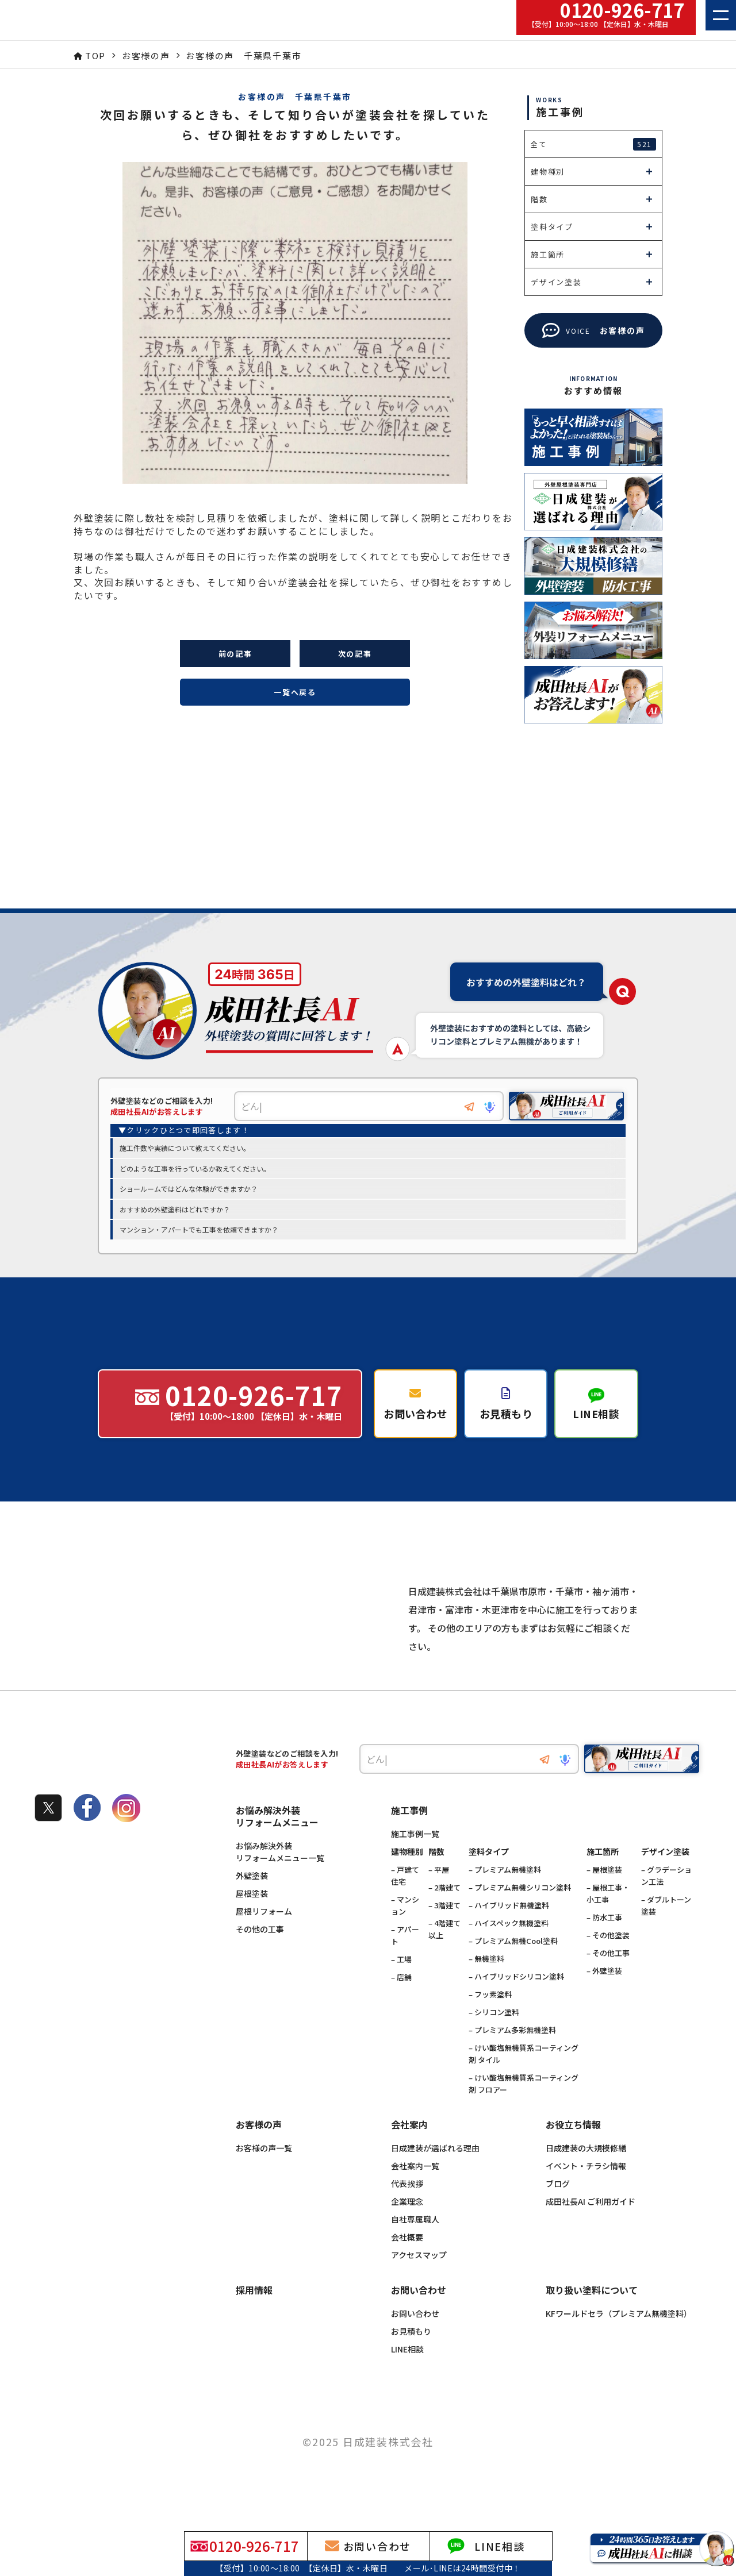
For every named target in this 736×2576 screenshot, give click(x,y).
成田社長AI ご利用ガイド (590, 2226)
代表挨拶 (407, 2209)
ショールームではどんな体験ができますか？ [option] (189, 1189)
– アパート (405, 1960)
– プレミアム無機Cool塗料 (513, 1966)
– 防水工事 (604, 1942)
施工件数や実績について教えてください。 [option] (185, 1148)
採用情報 (254, 2315)
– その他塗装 (608, 1960)
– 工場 (401, 1984)
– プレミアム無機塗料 (505, 1894)
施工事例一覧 (415, 1859)
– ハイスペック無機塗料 (509, 1948)
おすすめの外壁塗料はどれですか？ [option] (175, 1210)
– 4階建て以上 (444, 1954)
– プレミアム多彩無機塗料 (512, 2055)
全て (593, 144)
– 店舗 (401, 2002)
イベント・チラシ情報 (586, 2191)
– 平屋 (438, 1894)
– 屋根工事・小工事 (608, 1918)
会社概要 (407, 2262)
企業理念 (407, 2226)
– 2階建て (444, 1912)
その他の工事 (260, 1954)
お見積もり (411, 2356)
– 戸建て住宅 (405, 1900)
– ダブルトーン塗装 (666, 1930)
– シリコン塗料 (494, 2037)
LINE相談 (407, 2374)
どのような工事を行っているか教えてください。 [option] (195, 1169)
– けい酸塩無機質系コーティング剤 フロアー (523, 2108)
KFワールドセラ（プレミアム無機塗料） (619, 2338)
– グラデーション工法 (666, 1900)
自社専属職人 (415, 2244)
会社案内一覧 (415, 2191)
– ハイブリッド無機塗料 (509, 1930)
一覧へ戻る (295, 692)
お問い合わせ (415, 2338)
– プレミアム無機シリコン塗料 (520, 1912)
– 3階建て (444, 1930)
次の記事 (355, 653)
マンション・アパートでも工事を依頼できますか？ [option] (199, 1230)
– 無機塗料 (486, 1983)
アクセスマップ (419, 2280)
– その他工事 (608, 1978)
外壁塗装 (252, 1901)
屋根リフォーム (264, 1936)
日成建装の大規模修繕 (586, 2173)
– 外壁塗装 (604, 1995)
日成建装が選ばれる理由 (435, 2173)
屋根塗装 (252, 1918)
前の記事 (235, 653)
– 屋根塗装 (604, 1894)
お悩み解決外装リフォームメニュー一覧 (280, 1877)
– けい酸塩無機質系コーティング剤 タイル (523, 2078)
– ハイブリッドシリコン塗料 (516, 2001)
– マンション (405, 1930)
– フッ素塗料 (490, 2019)
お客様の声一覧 (264, 2173)
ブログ (558, 2209)
